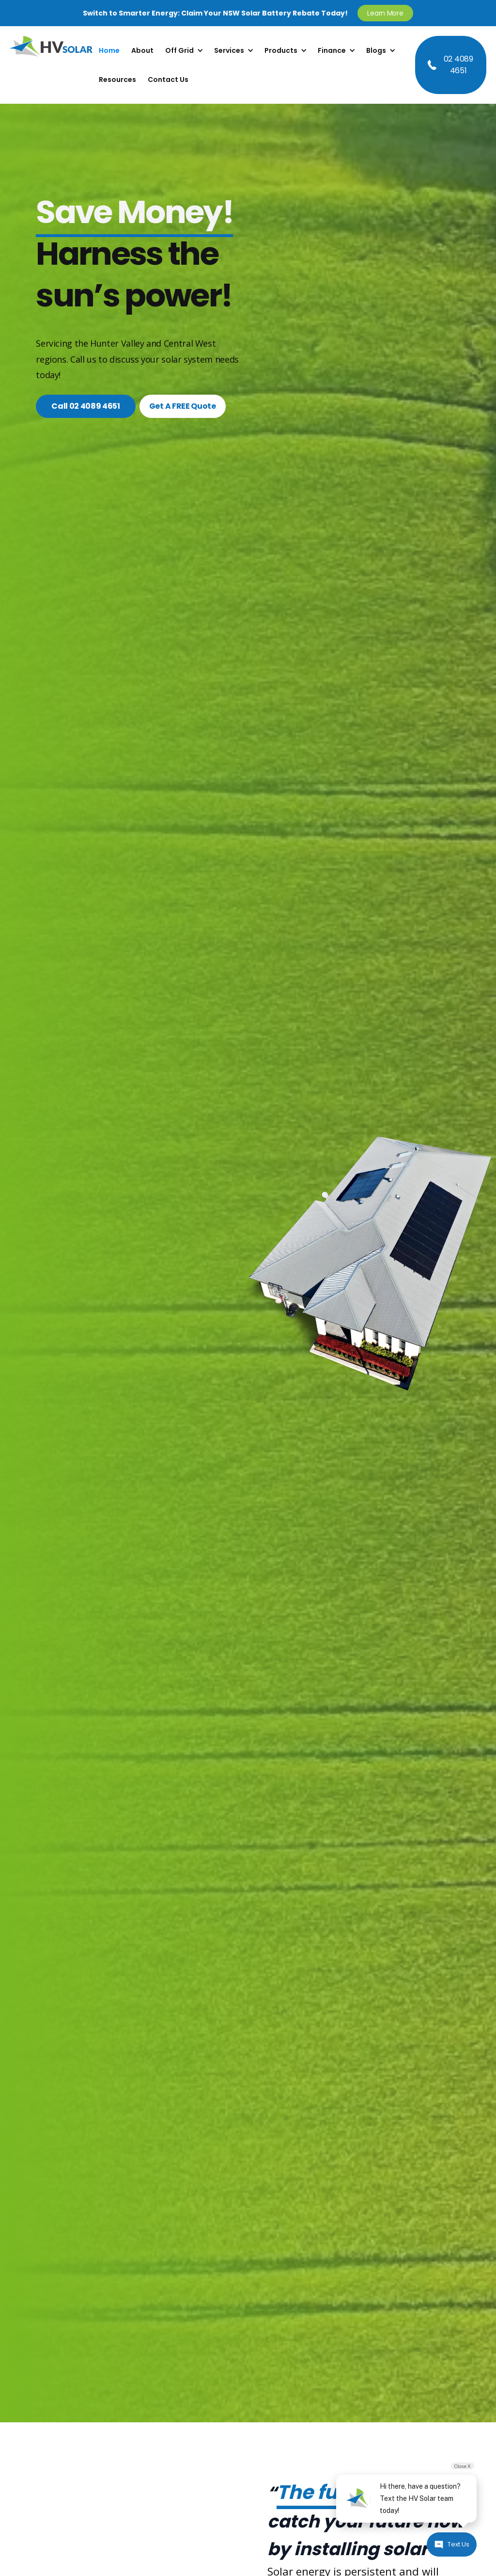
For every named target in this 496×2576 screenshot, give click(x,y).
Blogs (376, 50)
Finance (332, 50)
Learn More (385, 13)
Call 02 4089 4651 (85, 406)
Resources (117, 79)
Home (109, 50)
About (142, 50)
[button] (183, 50)
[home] (51, 65)
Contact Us (168, 79)
